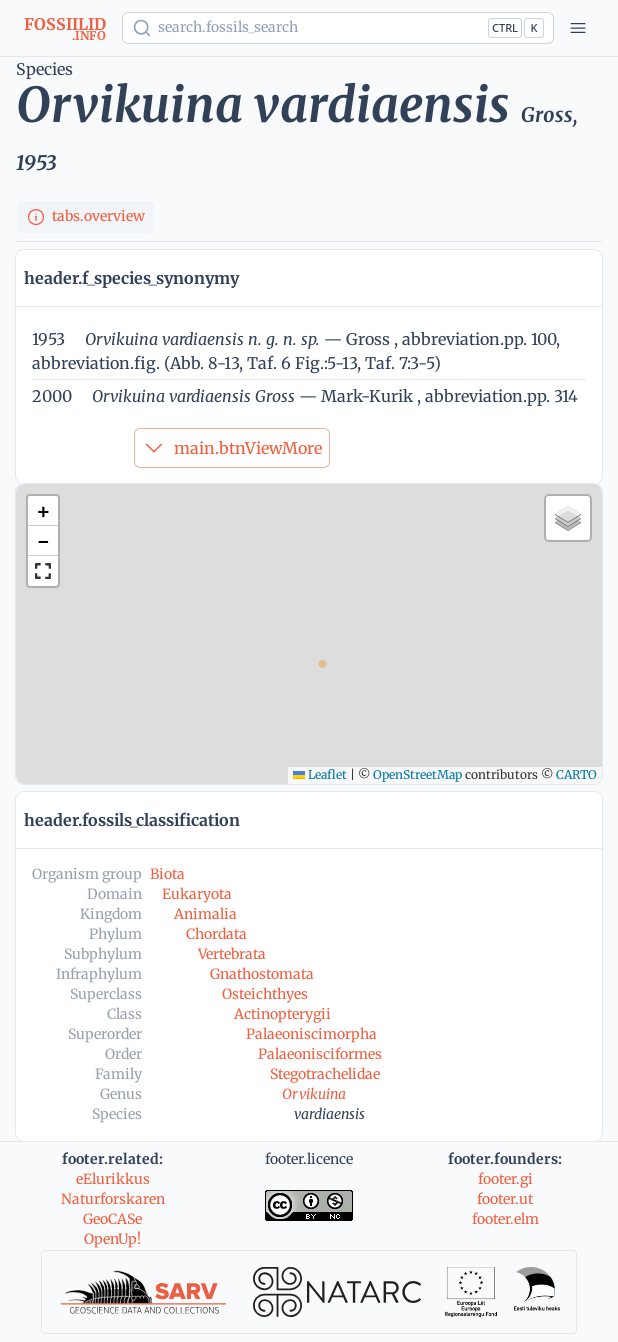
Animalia (205, 914)
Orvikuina (314, 1094)
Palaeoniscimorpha (311, 1034)
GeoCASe (112, 1219)
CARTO (576, 774)
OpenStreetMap (417, 774)
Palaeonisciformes (320, 1054)
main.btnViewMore (232, 448)
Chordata (216, 934)
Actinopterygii (282, 1014)
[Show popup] (338, 28)
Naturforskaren (113, 1199)
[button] (43, 511)
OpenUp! (112, 1239)
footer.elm (505, 1219)
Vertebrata (232, 954)
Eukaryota (197, 894)
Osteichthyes (265, 994)
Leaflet (320, 774)
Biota (167, 874)
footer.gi (505, 1179)
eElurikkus (113, 1179)
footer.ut (505, 1199)
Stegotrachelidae (325, 1074)
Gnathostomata (262, 974)
